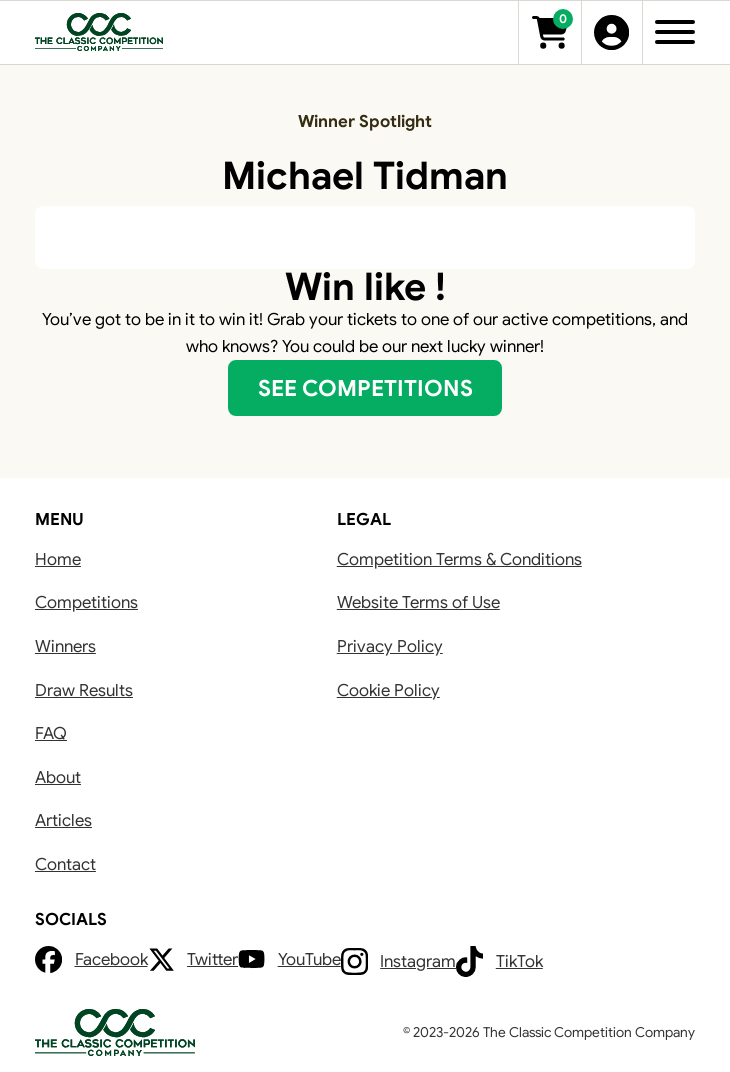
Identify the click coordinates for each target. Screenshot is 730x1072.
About (58, 777)
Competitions (86, 602)
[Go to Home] (99, 32)
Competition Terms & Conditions (459, 559)
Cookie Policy (388, 690)
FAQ (51, 733)
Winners (65, 646)
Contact (65, 864)
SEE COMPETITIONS (365, 388)
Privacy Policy (390, 646)
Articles (63, 820)
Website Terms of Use (418, 602)
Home (58, 559)
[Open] (675, 32)
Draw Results (84, 690)
